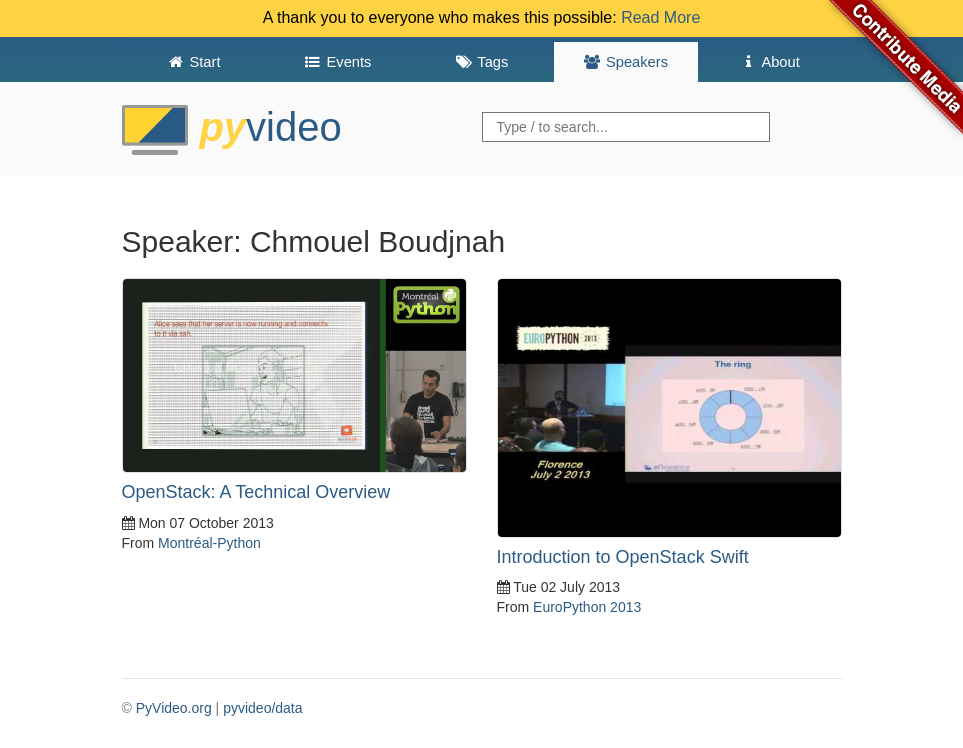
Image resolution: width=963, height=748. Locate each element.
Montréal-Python (209, 543)
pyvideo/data (262, 708)
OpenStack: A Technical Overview (256, 492)
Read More (660, 17)
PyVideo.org (174, 708)
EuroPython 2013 (587, 607)
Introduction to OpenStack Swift (623, 557)
